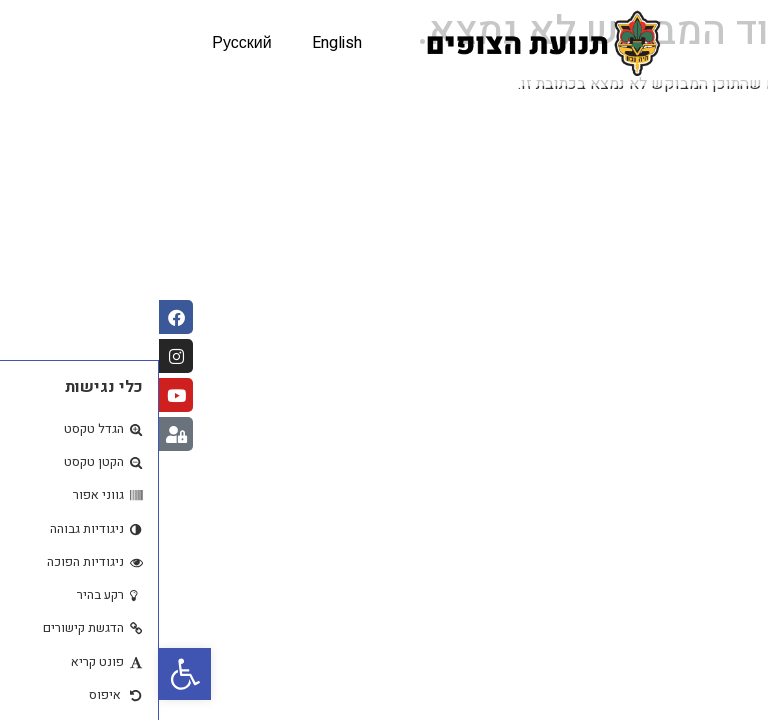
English (178, 43)
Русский (82, 43)
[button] (26, 674)
